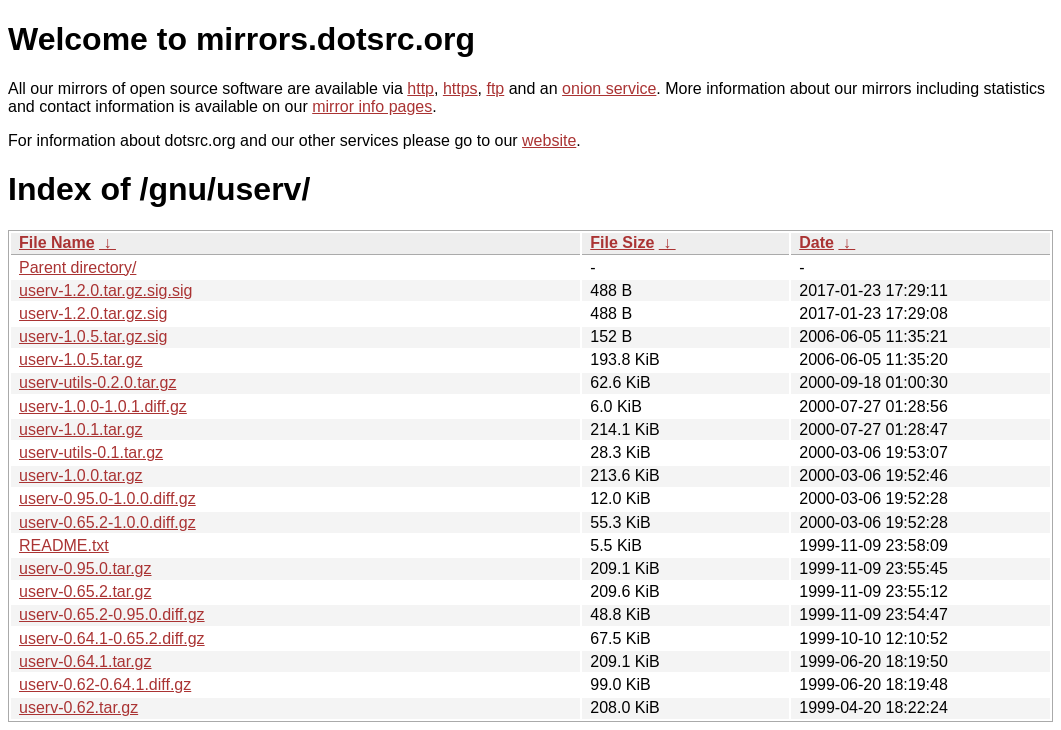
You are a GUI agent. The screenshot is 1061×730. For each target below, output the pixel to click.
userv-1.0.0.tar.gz (81, 475)
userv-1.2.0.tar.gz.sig (93, 313)
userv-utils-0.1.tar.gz (91, 452)
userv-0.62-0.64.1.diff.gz (105, 684)
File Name (57, 242)
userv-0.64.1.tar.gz (85, 661)
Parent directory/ (77, 267)
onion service (609, 88)
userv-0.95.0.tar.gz (85, 568)
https (460, 88)
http (420, 88)
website (549, 140)
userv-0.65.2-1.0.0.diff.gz (107, 522)
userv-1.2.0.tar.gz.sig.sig (105, 290)
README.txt (64, 545)
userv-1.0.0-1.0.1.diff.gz (103, 406)
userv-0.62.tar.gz (78, 707)
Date (816, 242)
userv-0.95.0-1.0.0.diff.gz (107, 498)
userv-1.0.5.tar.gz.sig (93, 336)
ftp (495, 88)
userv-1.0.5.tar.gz (81, 359)
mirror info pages (372, 106)
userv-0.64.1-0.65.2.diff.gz (112, 638)
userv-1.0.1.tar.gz (81, 429)
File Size (622, 242)
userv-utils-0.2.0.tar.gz (97, 382)
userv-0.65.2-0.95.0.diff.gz (112, 614)
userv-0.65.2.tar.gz (85, 591)
